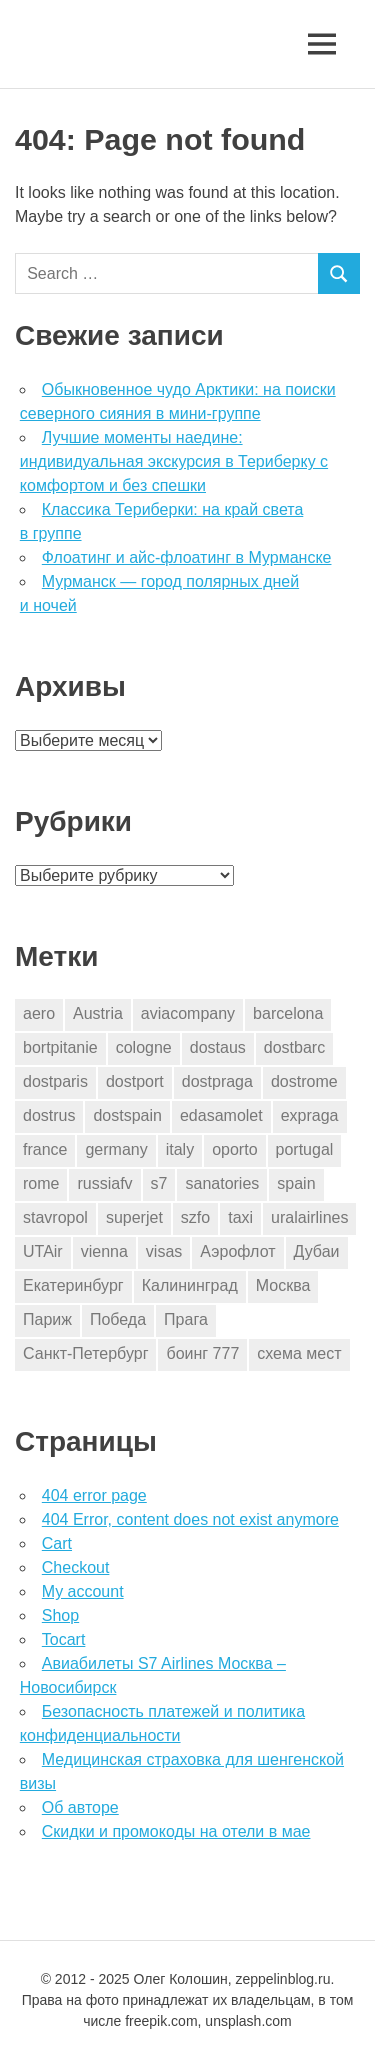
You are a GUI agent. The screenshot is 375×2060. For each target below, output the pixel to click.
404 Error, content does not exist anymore (190, 1519)
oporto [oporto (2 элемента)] (234, 1149)
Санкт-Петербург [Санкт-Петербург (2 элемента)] (85, 1353)
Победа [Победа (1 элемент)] (118, 1319)
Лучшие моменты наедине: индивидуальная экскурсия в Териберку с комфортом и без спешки (174, 461)
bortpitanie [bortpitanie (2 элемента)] (60, 1047)
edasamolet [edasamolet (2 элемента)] (221, 1115)
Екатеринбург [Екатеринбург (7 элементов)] (73, 1285)
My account (83, 1591)
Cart (57, 1543)
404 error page (94, 1495)
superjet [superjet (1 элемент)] (134, 1217)
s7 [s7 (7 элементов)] (159, 1183)
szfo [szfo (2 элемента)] (195, 1217)
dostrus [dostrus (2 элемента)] (49, 1115)
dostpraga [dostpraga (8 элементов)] (217, 1081)
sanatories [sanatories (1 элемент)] (222, 1183)
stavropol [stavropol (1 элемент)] (55, 1217)
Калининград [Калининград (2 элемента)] (190, 1285)
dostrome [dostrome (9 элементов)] (304, 1081)
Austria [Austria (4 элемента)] (98, 1013)
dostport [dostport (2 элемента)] (135, 1081)
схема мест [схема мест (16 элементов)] (299, 1353)
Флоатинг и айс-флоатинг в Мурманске (187, 557)
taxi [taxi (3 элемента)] (240, 1217)
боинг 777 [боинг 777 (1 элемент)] (202, 1353)
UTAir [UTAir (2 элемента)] (43, 1251)
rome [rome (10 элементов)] (41, 1183)
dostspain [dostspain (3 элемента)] (127, 1115)
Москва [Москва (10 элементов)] (283, 1285)
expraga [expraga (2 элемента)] (310, 1115)
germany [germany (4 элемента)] (116, 1149)
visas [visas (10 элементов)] (164, 1251)
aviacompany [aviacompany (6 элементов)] (188, 1013)
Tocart (64, 1639)
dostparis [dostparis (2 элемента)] (55, 1081)
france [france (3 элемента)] (45, 1149)
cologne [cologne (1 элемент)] (144, 1047)
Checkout (76, 1567)
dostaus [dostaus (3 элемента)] (218, 1047)
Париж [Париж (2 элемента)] (47, 1319)
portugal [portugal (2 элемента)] (305, 1149)
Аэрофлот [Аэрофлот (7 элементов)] (237, 1251)
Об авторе (80, 1807)
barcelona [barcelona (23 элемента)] (288, 1013)
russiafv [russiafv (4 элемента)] (104, 1183)
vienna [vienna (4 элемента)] (104, 1251)
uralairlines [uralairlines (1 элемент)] (309, 1217)
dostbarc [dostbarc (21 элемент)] (294, 1047)
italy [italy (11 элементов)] (180, 1149)
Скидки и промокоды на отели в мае (176, 1831)
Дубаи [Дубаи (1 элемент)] (317, 1251)
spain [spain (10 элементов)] (296, 1183)
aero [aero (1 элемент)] (39, 1013)
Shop (60, 1615)
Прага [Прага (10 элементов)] (186, 1319)
